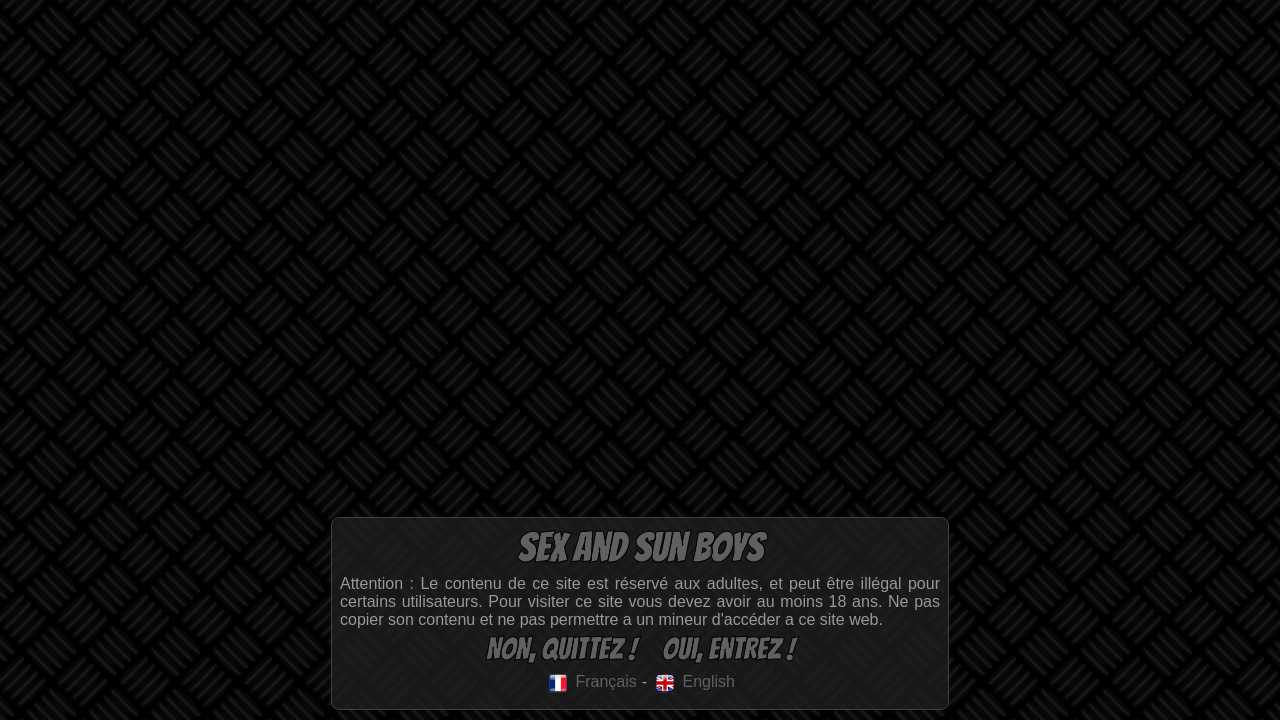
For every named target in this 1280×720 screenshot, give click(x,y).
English (693, 681)
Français (591, 681)
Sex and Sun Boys (640, 548)
